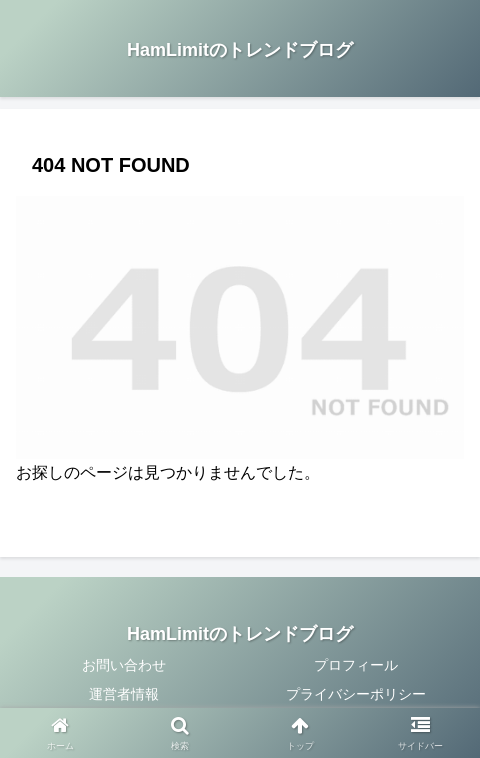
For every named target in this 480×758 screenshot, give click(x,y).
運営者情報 (124, 694)
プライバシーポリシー (356, 694)
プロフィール (356, 665)
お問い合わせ (124, 665)
